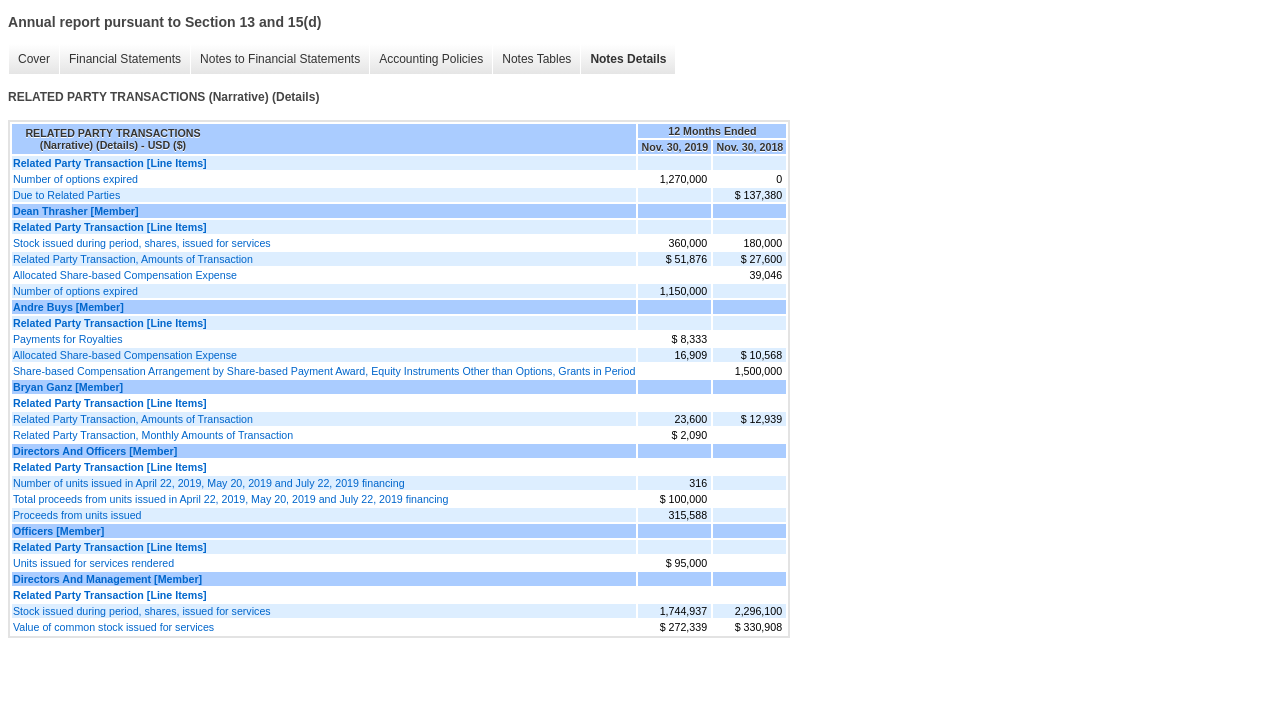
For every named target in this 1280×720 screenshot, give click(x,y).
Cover (34, 59)
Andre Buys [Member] (68, 307)
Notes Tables (536, 59)
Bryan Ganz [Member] (68, 387)
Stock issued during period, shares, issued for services (142, 243)
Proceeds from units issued (77, 515)
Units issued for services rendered (93, 563)
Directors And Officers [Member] (95, 451)
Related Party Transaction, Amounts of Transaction (133, 259)
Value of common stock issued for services (113, 627)
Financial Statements (125, 59)
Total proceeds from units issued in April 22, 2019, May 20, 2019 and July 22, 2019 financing (230, 499)
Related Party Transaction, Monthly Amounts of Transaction (153, 435)
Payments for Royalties (68, 339)
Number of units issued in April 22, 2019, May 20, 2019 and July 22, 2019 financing (209, 483)
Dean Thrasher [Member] (76, 211)
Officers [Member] (58, 531)
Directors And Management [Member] (107, 579)
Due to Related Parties (66, 195)
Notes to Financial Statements (280, 59)
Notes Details (628, 59)
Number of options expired (75, 179)
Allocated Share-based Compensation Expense (125, 275)
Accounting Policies (431, 59)
